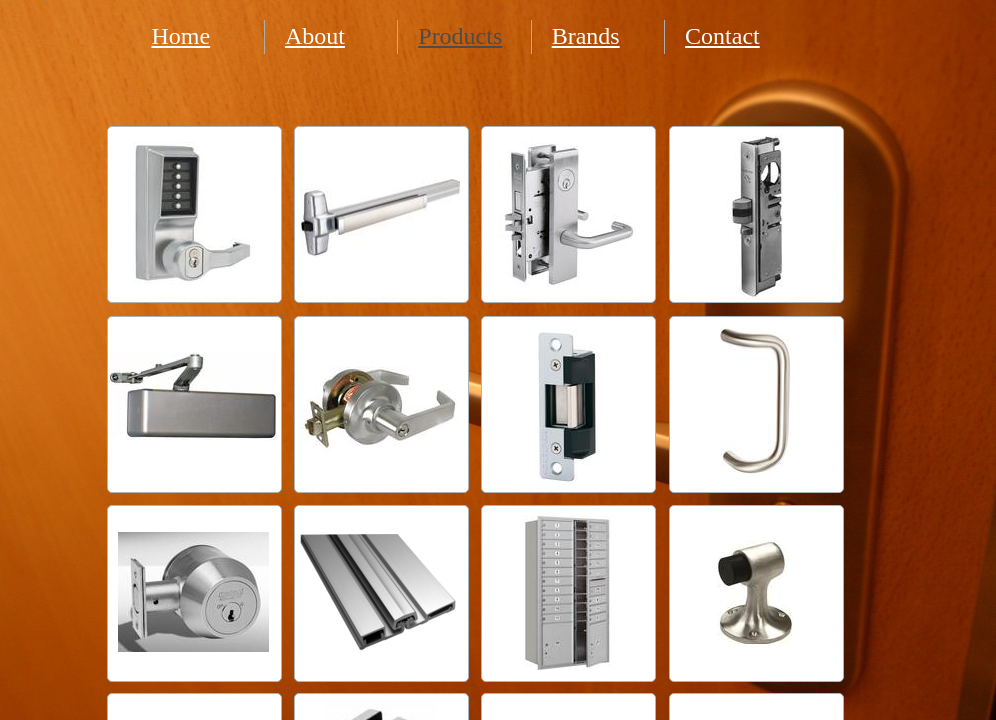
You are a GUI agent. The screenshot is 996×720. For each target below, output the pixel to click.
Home (181, 36)
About (315, 36)
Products (460, 36)
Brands (586, 36)
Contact (722, 36)
